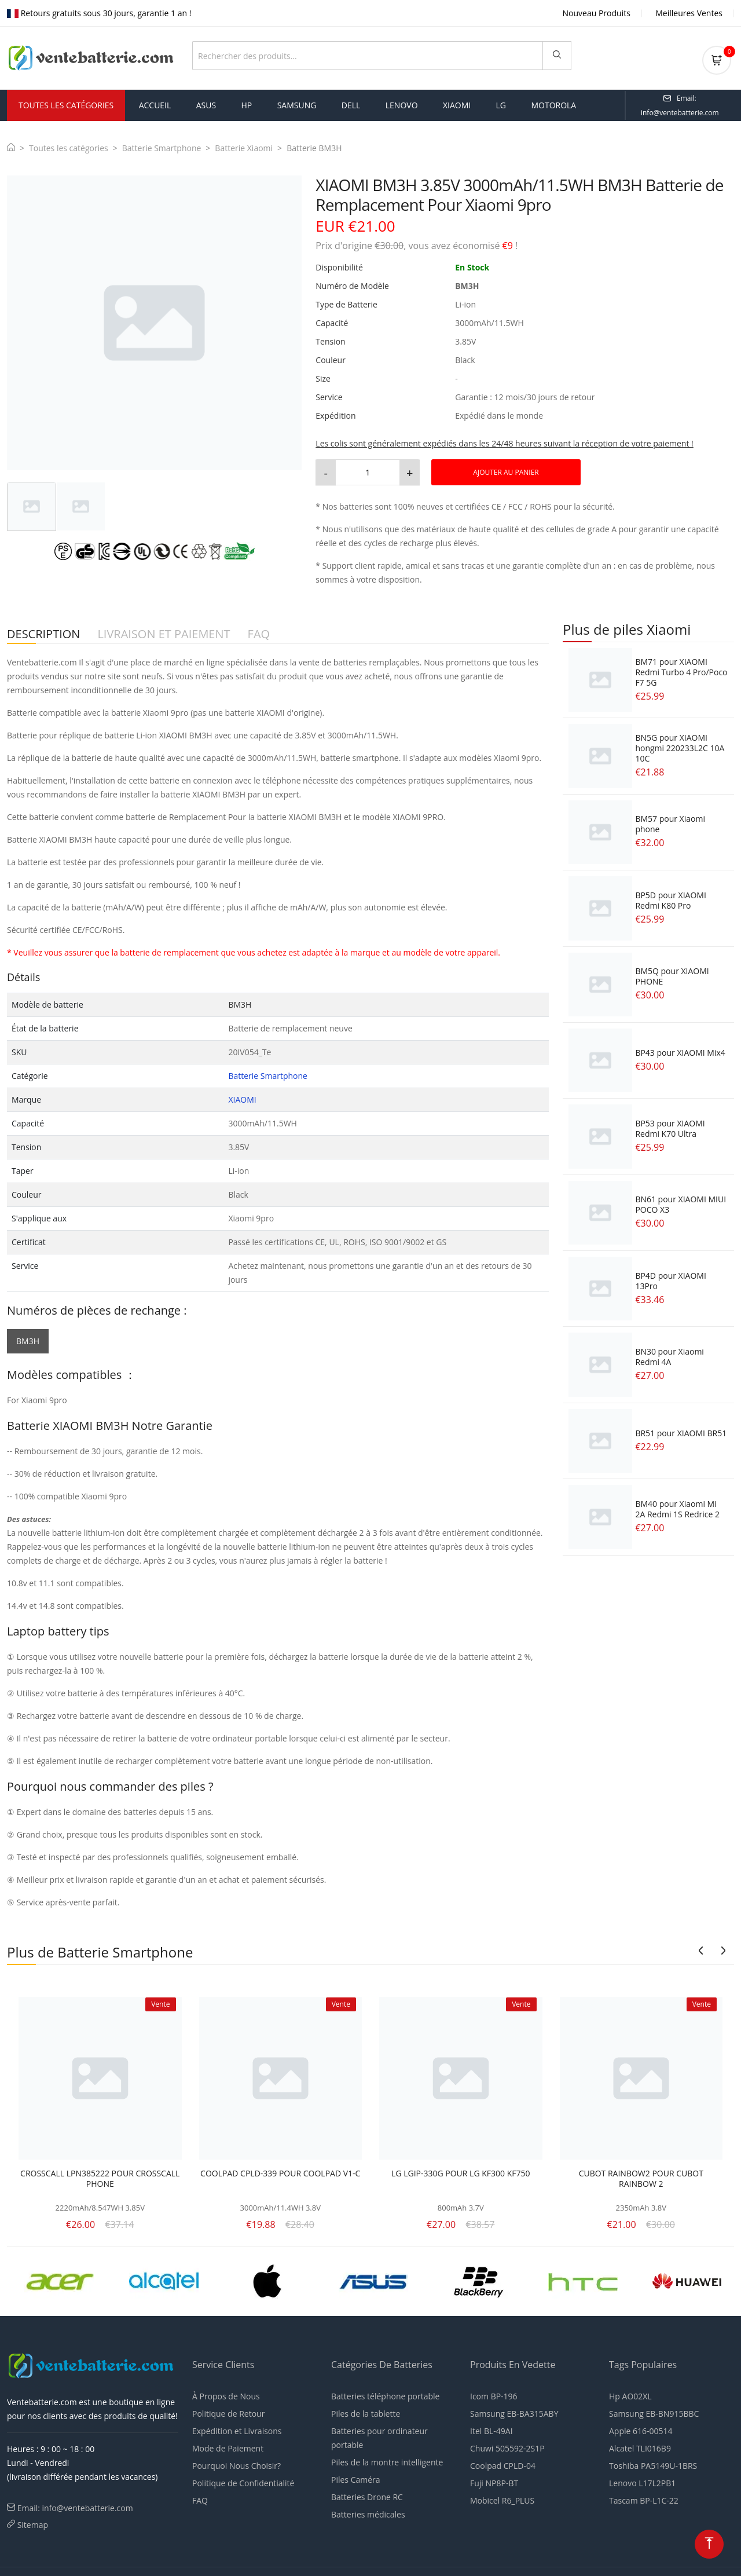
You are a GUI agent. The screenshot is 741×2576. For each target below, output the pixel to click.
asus (206, 101)
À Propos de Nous (226, 2392)
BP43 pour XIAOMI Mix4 (680, 1049)
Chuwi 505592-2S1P (507, 2444)
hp (246, 101)
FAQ (200, 2496)
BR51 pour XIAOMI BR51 (681, 1429)
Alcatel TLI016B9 (640, 2444)
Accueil (155, 101)
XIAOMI (242, 1096)
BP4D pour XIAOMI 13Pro (670, 1277)
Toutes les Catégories (66, 101)
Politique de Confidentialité (243, 2479)
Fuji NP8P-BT (494, 2479)
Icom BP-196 (494, 2392)
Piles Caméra (355, 2476)
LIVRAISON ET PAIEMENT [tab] (163, 631)
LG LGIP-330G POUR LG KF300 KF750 (460, 2170)
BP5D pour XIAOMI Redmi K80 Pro (670, 897)
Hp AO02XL (630, 2392)
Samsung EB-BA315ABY (514, 2410)
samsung (297, 101)
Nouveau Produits (596, 13)
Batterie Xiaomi (244, 144)
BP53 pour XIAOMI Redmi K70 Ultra (670, 1125)
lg (501, 101)
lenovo (402, 101)
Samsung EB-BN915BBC (654, 2410)
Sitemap (32, 2521)
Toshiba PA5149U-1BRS (653, 2462)
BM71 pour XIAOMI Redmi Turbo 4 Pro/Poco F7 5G (681, 669)
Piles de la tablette (365, 2410)
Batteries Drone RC (367, 2493)
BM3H (27, 1337)
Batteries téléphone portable (385, 2392)
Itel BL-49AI (491, 2427)
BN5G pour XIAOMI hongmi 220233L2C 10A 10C (679, 744)
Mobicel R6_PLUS (502, 2496)
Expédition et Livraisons (237, 2427)
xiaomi (457, 101)
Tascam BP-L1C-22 (643, 2496)
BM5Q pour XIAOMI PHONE (672, 972)
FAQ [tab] (259, 631)
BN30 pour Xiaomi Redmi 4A (669, 1353)
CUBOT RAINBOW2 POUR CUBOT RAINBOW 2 (641, 2175)
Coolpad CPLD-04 (502, 2462)
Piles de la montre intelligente (387, 2458)
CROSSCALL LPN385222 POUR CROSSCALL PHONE (99, 2175)
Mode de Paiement (227, 2444)
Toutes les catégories (68, 144)
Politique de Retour (228, 2410)
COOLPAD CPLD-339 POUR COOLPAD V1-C (280, 2170)
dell (351, 101)
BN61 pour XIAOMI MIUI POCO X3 (680, 1201)
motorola (553, 101)
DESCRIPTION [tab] (43, 631)
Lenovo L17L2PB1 (642, 2479)
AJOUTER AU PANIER (505, 469)
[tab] (31, 503)
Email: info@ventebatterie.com (75, 2504)
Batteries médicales (368, 2510)
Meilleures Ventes (688, 13)
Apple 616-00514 (641, 2427)
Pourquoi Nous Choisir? (236, 2462)
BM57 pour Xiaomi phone (670, 820)
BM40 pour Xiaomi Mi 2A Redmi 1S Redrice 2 (677, 1505)
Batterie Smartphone (161, 144)
